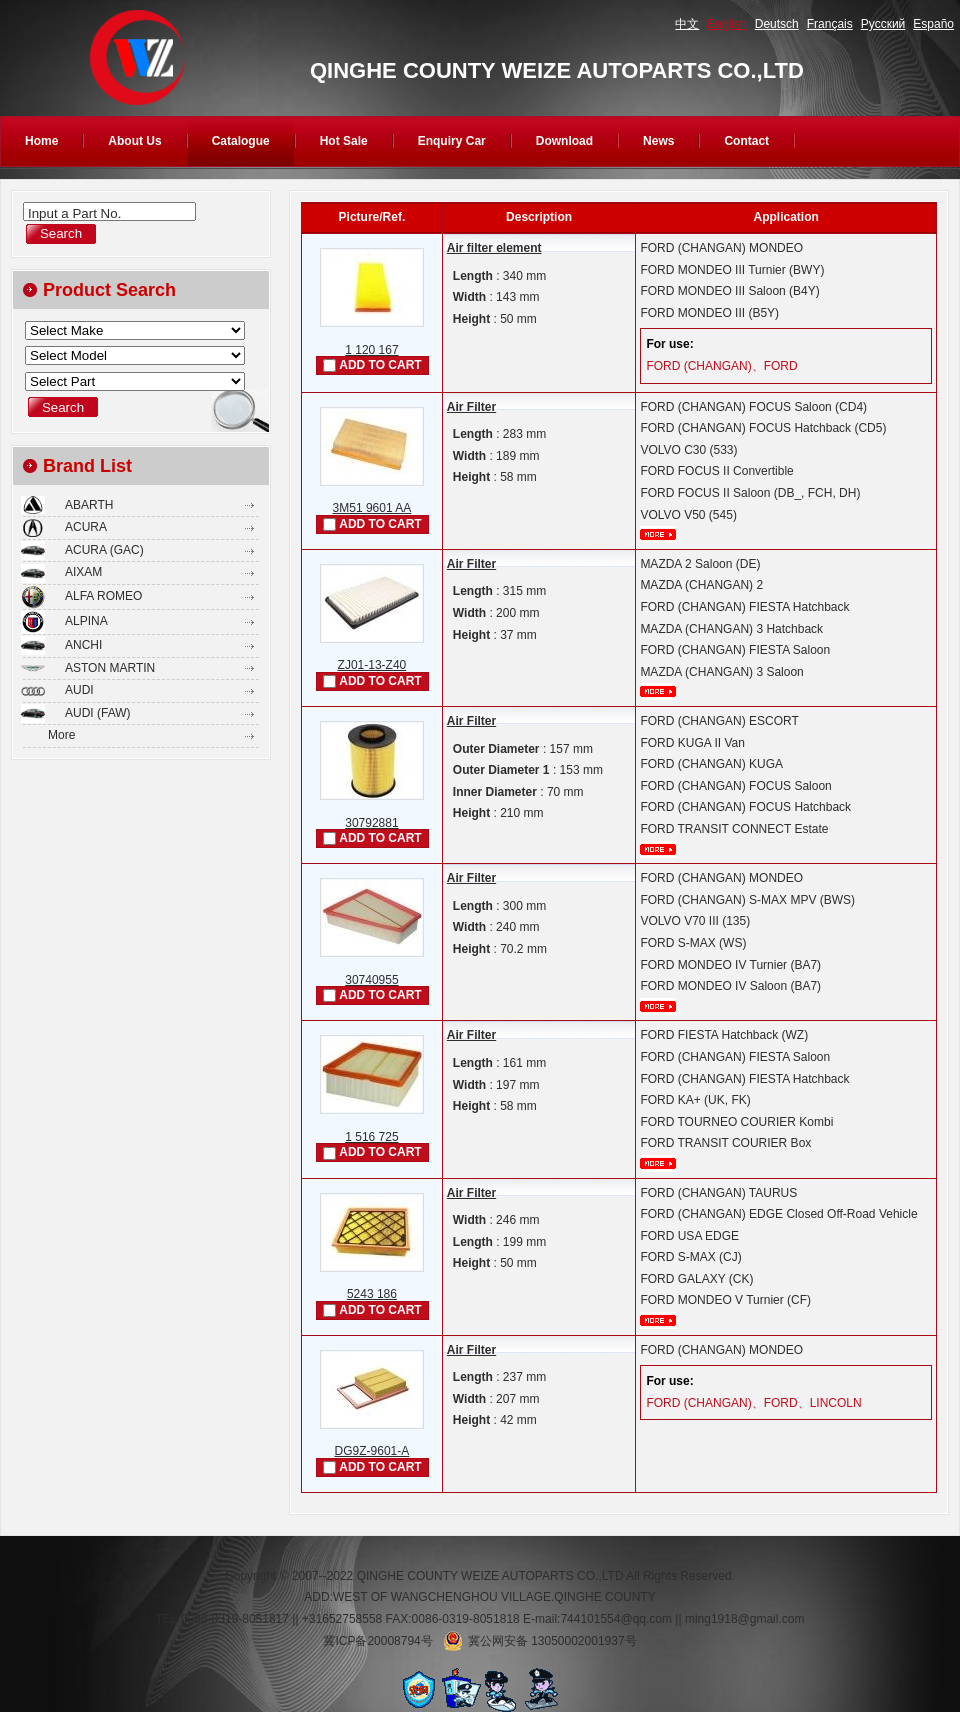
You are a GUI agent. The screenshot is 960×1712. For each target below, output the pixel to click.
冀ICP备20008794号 (377, 1641)
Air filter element (494, 248)
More (61, 735)
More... (658, 534)
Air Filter (471, 407)
